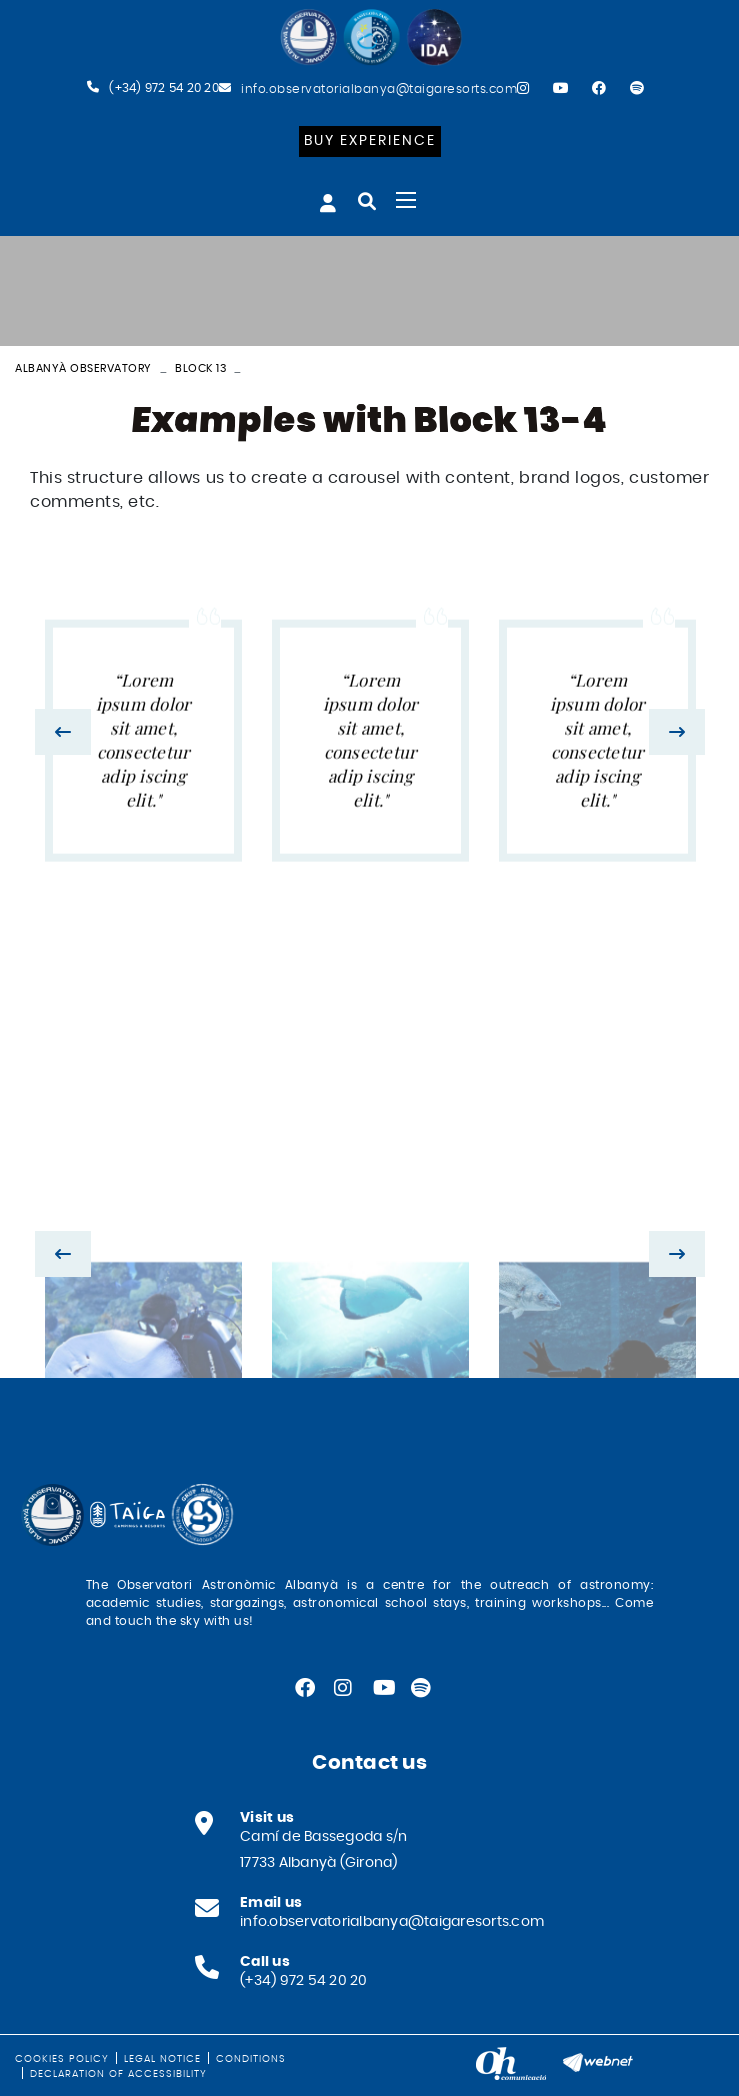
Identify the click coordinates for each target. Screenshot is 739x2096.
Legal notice (162, 2059)
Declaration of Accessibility (118, 2074)
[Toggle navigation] (406, 200)
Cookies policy (62, 2059)
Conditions (251, 2059)
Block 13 (200, 368)
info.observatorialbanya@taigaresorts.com (379, 89)
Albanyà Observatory (83, 368)
